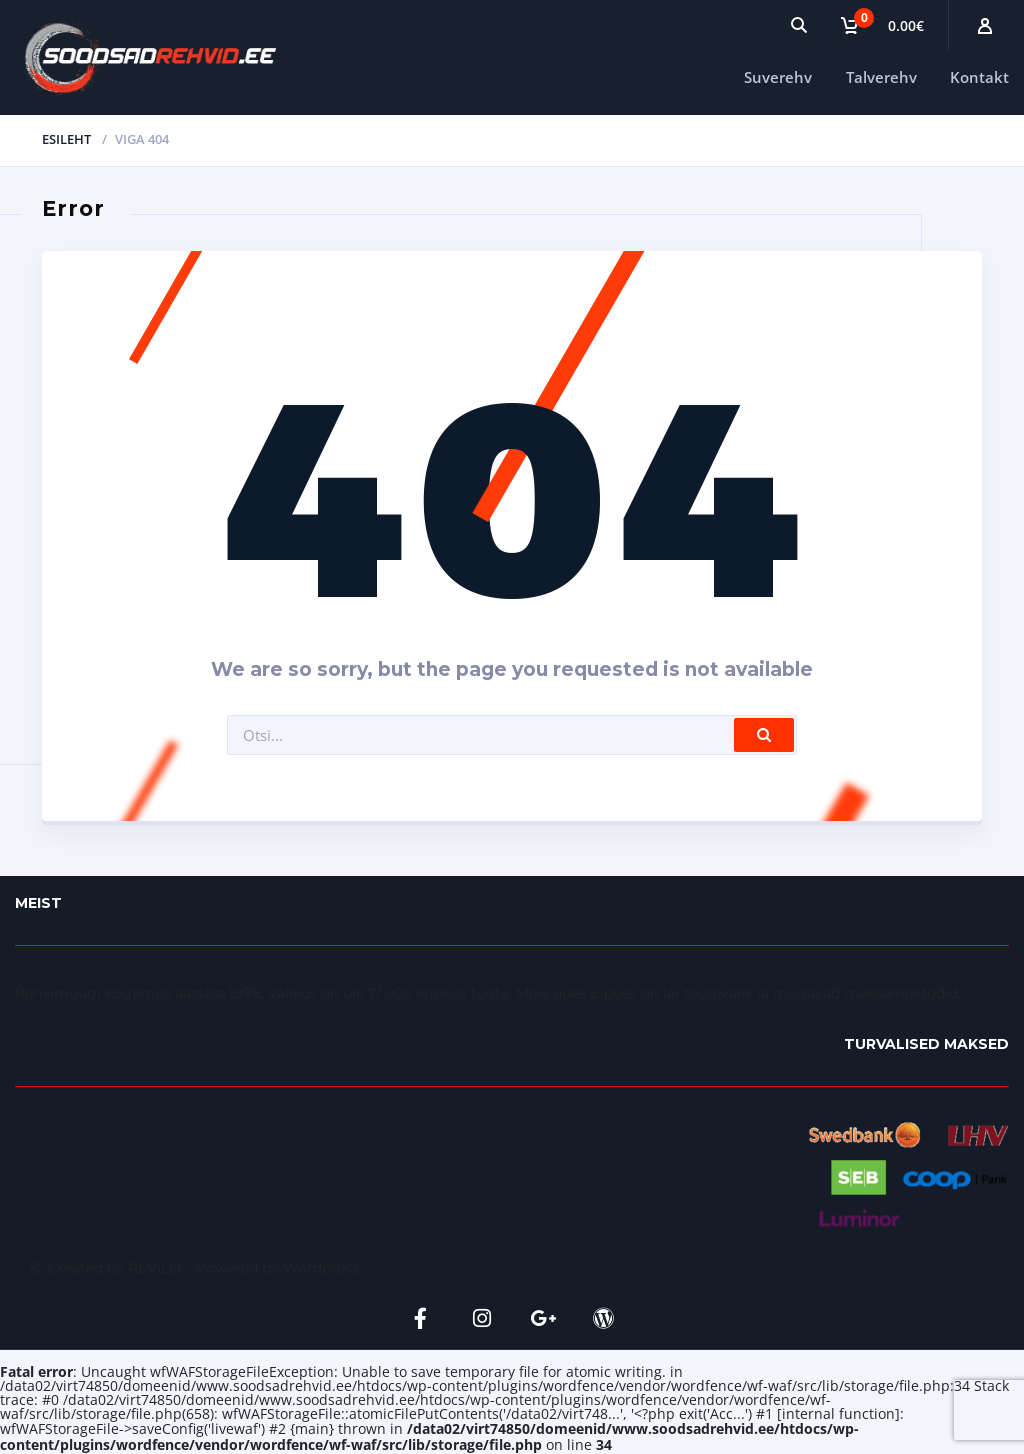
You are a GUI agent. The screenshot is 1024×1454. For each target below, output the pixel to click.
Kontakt (979, 77)
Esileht (66, 139)
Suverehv (778, 77)
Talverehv (881, 77)
